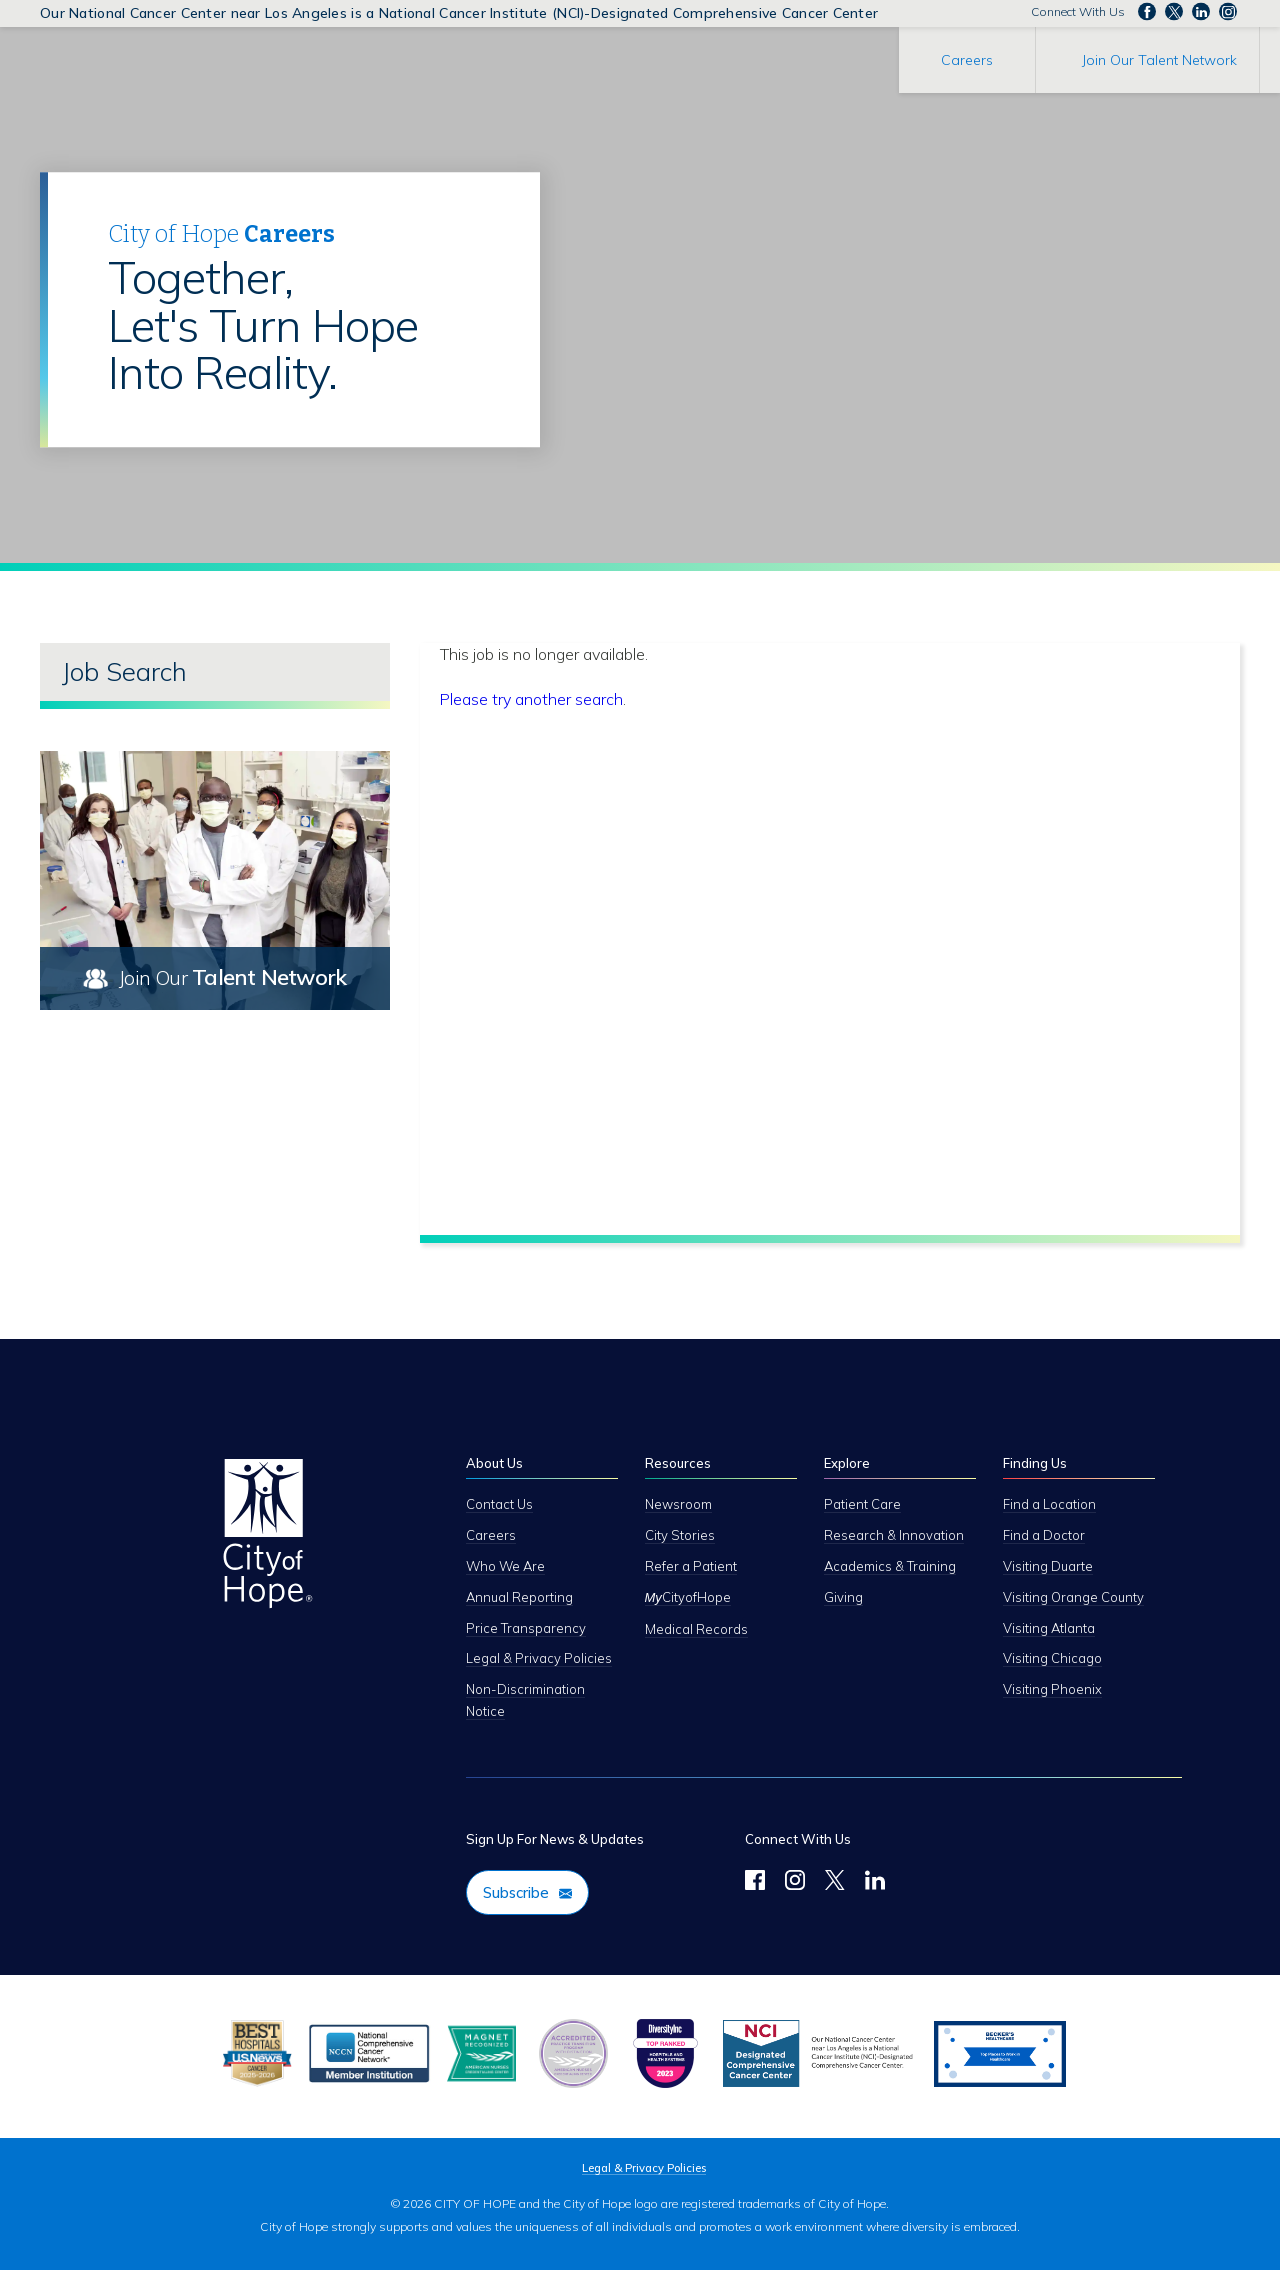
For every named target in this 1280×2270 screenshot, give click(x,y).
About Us (494, 1463)
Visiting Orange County (1073, 1597)
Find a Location (1049, 1504)
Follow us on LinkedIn (1201, 12)
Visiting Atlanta (1049, 1628)
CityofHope (688, 1597)
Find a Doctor (1044, 1535)
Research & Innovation (894, 1535)
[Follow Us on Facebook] (755, 1883)
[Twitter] (835, 1883)
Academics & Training (890, 1566)
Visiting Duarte (1048, 1566)
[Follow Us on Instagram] (795, 1883)
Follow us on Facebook (1147, 12)
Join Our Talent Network (1159, 60)
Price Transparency (526, 1628)
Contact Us (499, 1504)
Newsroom (678, 1504)
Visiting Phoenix (1052, 1689)
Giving (843, 1597)
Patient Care (862, 1504)
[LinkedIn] (875, 1883)
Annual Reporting (519, 1597)
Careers (967, 60)
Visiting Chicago (1052, 1658)
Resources (678, 1463)
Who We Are (505, 1566)
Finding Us (1035, 1463)
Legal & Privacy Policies (539, 1658)
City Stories (680, 1535)
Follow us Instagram (1228, 12)
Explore (847, 1463)
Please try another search (531, 699)
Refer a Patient (691, 1566)
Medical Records (696, 1629)
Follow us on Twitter (1174, 12)
